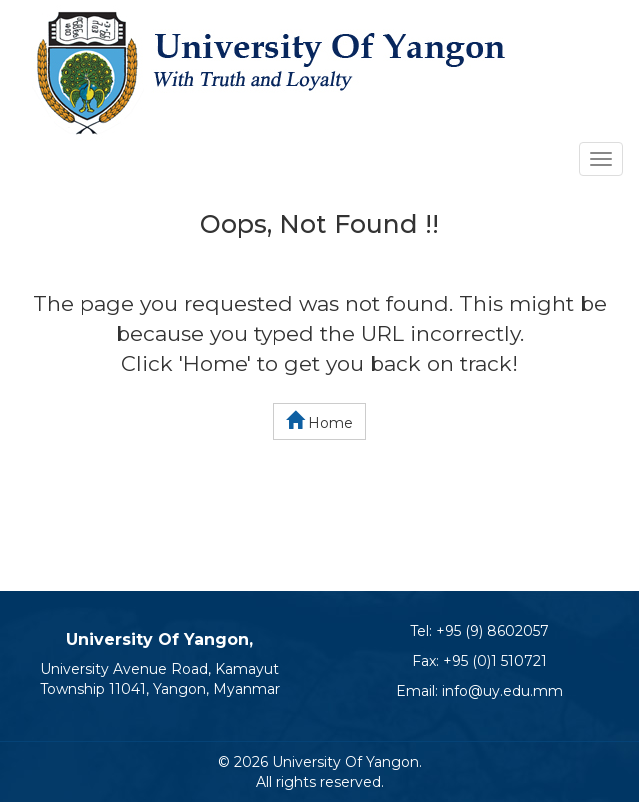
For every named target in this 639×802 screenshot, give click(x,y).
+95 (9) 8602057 (492, 631)
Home (319, 421)
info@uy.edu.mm (502, 691)
